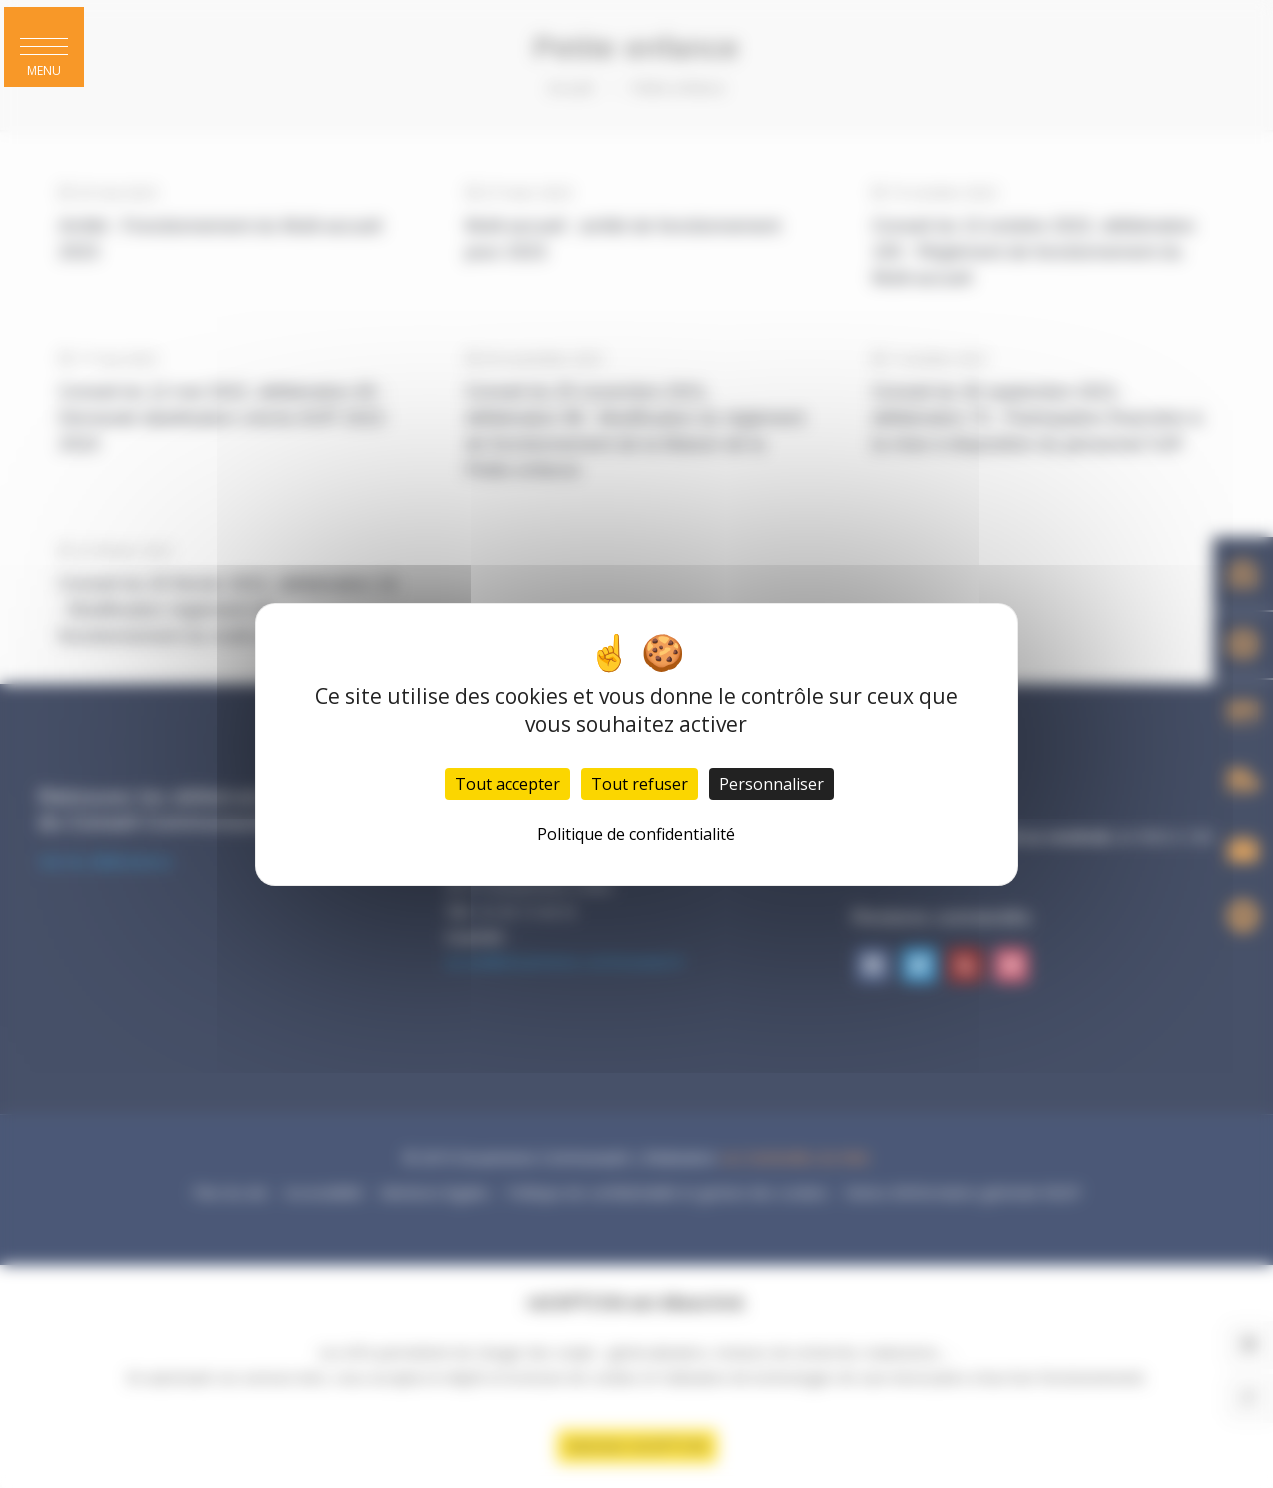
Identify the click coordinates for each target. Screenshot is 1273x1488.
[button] (44, 47)
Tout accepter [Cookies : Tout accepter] (507, 784)
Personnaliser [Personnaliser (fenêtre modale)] (771, 784)
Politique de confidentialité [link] (636, 834)
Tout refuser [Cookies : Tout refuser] (639, 784)
